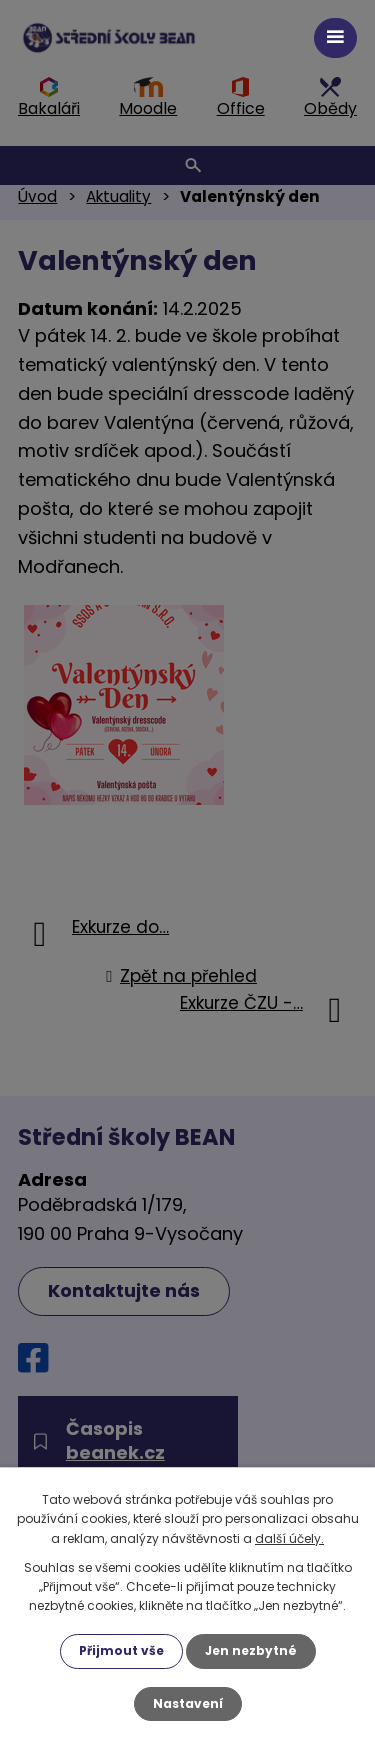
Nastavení (188, 1703)
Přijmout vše (121, 1650)
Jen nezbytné (251, 1650)
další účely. (289, 1538)
